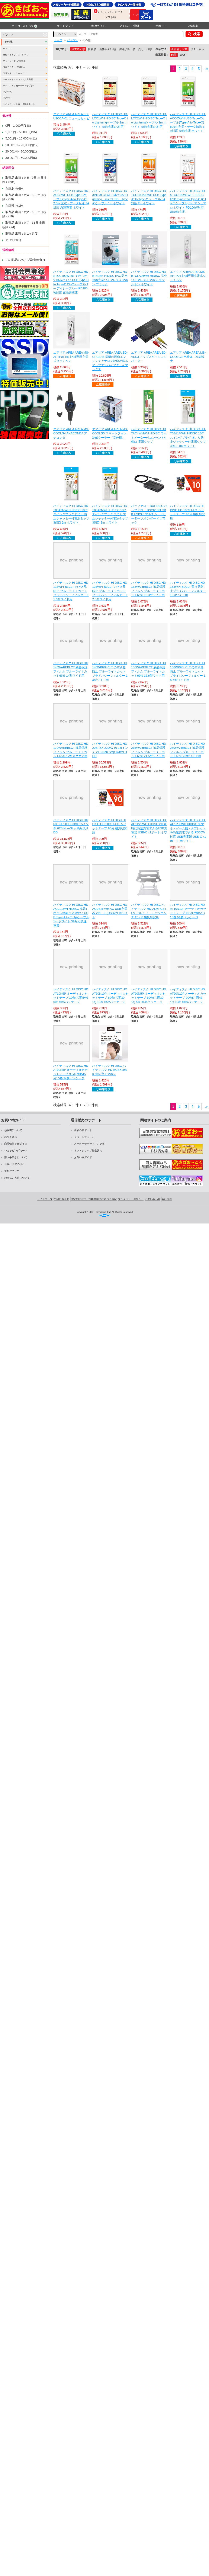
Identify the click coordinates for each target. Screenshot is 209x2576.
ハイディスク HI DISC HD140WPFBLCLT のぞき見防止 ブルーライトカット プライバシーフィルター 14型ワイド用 (110, 671)
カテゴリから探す (24, 26)
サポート (161, 26)
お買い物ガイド (83, 1157)
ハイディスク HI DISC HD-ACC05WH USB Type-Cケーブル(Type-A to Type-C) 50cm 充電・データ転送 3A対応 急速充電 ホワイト (188, 122)
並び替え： (62, 49)
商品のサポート (83, 1130)
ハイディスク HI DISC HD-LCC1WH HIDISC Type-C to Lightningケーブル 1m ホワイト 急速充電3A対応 (110, 120)
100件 (183, 54)
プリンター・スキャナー (14, 73)
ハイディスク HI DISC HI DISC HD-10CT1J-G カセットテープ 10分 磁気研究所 (187, 512)
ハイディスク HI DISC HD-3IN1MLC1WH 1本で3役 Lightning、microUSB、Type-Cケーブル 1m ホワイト (110, 197)
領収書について (13, 1130)
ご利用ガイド (97, 26)
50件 (174, 54)
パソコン (8, 34)
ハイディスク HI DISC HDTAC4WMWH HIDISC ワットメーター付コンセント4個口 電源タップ (149, 435)
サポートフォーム (84, 1136)
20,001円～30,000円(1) (21, 151)
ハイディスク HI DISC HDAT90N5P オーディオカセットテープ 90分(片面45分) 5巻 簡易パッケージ (70, 1072)
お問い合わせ (152, 1199)
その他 (8, 42)
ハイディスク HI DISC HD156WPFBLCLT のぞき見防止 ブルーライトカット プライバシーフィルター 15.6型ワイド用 (187, 671)
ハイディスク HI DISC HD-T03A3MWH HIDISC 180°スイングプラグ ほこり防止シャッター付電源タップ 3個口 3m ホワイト (110, 514)
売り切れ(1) (13, 240)
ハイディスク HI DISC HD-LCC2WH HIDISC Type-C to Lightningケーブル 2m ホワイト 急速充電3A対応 (149, 120)
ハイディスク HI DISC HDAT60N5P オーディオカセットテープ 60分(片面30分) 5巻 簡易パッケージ (148, 996)
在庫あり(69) (14, 188)
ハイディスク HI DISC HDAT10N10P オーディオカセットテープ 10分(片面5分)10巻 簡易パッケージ (188, 911)
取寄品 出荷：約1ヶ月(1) (22, 233)
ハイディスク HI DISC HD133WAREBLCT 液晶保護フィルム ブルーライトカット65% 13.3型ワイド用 (148, 589)
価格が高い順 (127, 49)
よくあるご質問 (129, 26)
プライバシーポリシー (131, 1199)
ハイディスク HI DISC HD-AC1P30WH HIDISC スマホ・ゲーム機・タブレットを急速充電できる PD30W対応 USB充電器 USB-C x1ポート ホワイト (188, 830)
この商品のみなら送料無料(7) (25, 259)
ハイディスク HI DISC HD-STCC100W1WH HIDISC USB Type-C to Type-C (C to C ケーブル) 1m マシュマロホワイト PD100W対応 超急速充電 (188, 201)
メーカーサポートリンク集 (89, 1143)
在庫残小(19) (14, 205)
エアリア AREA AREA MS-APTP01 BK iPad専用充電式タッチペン (71, 357)
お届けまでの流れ (14, 1164)
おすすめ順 (78, 49)
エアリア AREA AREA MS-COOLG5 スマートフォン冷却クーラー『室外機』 (110, 433)
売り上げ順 (145, 49)
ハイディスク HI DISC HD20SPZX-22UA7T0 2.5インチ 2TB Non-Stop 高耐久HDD (110, 750)
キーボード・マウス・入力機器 (18, 79)
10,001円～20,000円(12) (22, 145)
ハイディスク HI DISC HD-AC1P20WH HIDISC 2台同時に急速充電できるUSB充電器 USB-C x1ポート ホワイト (149, 828)
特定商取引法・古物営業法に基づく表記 (94, 1199)
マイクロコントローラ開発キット (19, 104)
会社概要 (167, 1199)
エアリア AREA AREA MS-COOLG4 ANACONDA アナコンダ (71, 433)
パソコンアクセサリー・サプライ (19, 85)
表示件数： (162, 54)
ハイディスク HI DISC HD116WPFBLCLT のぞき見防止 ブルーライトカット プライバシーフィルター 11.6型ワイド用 (71, 591)
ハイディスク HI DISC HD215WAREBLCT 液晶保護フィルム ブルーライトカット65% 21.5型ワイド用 (148, 750)
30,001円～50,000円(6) (21, 158)
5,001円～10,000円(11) (21, 138)
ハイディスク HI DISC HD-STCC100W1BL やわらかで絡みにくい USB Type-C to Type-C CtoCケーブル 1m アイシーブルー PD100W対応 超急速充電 (71, 282)
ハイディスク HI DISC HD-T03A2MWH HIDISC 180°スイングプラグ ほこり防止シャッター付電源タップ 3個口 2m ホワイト (71, 514)
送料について (12, 1171)
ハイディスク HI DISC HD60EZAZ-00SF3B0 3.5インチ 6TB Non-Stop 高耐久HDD (71, 826)
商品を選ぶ (10, 1136)
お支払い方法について (17, 1177)
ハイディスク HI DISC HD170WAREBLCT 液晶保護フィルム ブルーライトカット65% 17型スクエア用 (70, 750)
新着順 (92, 49)
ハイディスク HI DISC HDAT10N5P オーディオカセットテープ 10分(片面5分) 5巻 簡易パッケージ (70, 996)
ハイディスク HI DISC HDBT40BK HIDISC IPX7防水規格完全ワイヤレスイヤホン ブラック (110, 278)
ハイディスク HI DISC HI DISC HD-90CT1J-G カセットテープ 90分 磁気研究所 (109, 826)
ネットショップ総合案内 (88, 1150)
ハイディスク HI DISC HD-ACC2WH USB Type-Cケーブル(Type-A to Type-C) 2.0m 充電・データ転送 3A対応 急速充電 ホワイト (71, 199)
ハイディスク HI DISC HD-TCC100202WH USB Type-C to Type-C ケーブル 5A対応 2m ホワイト (149, 197)
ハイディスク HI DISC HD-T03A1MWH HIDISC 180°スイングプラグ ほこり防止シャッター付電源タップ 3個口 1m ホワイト (188, 437)
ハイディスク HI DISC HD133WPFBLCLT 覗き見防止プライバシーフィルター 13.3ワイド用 (188, 589)
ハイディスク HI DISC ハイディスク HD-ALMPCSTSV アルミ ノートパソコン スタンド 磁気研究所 (149, 911)
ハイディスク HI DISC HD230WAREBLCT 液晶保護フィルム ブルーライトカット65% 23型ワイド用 (187, 750)
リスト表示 (197, 49)
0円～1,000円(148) (18, 125)
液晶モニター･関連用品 (14, 67)
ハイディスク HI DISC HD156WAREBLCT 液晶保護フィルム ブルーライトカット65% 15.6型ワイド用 (148, 669)
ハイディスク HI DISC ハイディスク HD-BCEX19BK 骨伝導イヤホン (109, 1070)
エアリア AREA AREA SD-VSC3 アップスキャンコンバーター (149, 357)
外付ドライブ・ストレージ (16, 55)
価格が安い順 (107, 49)
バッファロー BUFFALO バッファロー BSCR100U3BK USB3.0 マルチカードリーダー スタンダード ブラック (149, 514)
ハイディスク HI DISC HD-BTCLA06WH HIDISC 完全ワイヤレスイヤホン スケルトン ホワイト (149, 278)
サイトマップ (65, 26)
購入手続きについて (15, 1157)
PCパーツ (7, 92)
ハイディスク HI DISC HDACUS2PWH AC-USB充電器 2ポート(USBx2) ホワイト (110, 911)
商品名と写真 (179, 49)
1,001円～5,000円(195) (21, 132)
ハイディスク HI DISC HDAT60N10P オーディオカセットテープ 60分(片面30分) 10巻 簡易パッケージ (110, 996)
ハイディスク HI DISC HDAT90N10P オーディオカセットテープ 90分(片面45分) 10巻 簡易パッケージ (188, 996)
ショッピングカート (15, 1150)
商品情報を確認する (15, 1143)
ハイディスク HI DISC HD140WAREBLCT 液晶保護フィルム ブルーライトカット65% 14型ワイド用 (70, 669)
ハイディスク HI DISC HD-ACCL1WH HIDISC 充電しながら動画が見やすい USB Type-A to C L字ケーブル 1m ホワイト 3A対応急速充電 (71, 915)
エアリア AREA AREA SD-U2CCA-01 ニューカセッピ (71, 116)
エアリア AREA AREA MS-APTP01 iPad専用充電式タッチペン (188, 276)
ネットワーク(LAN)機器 (14, 61)
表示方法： (162, 49)
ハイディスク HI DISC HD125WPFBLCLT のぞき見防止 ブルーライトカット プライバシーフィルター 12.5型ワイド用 (110, 591)
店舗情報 (193, 26)
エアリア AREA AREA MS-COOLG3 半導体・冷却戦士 (188, 357)
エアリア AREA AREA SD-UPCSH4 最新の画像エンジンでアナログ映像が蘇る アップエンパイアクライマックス (110, 361)
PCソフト (7, 98)
